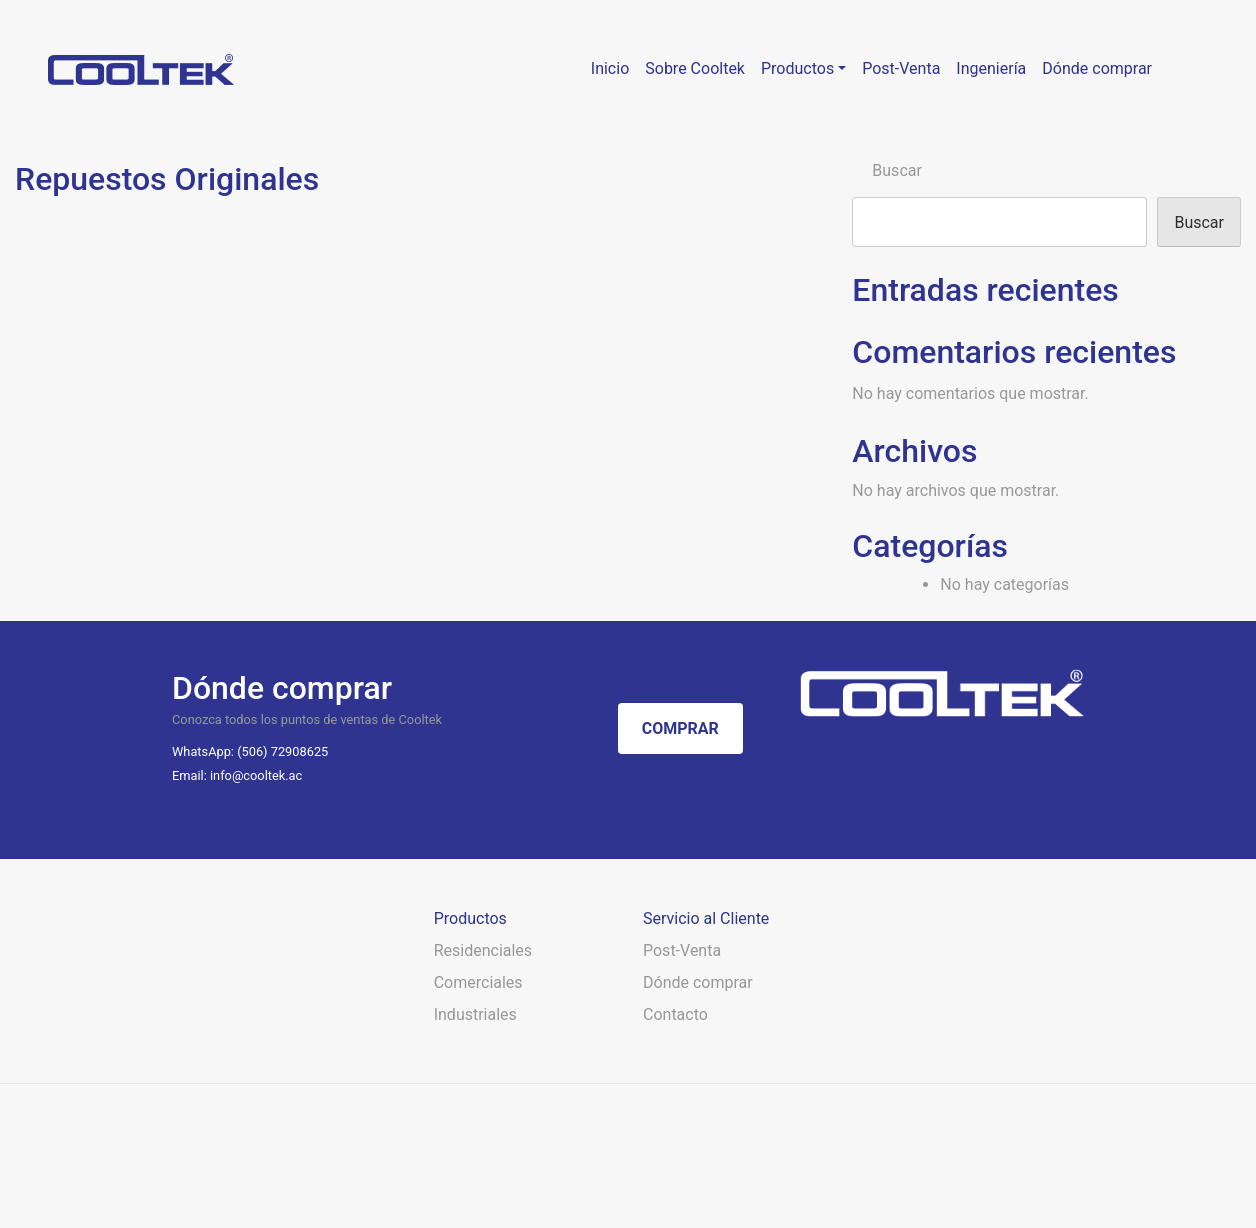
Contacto (675, 1014)
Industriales (475, 1014)
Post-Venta (682, 950)
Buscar (897, 170)
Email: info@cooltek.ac (237, 775)
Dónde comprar (698, 982)
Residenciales (483, 950)
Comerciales (478, 982)
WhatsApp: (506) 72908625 (250, 751)
